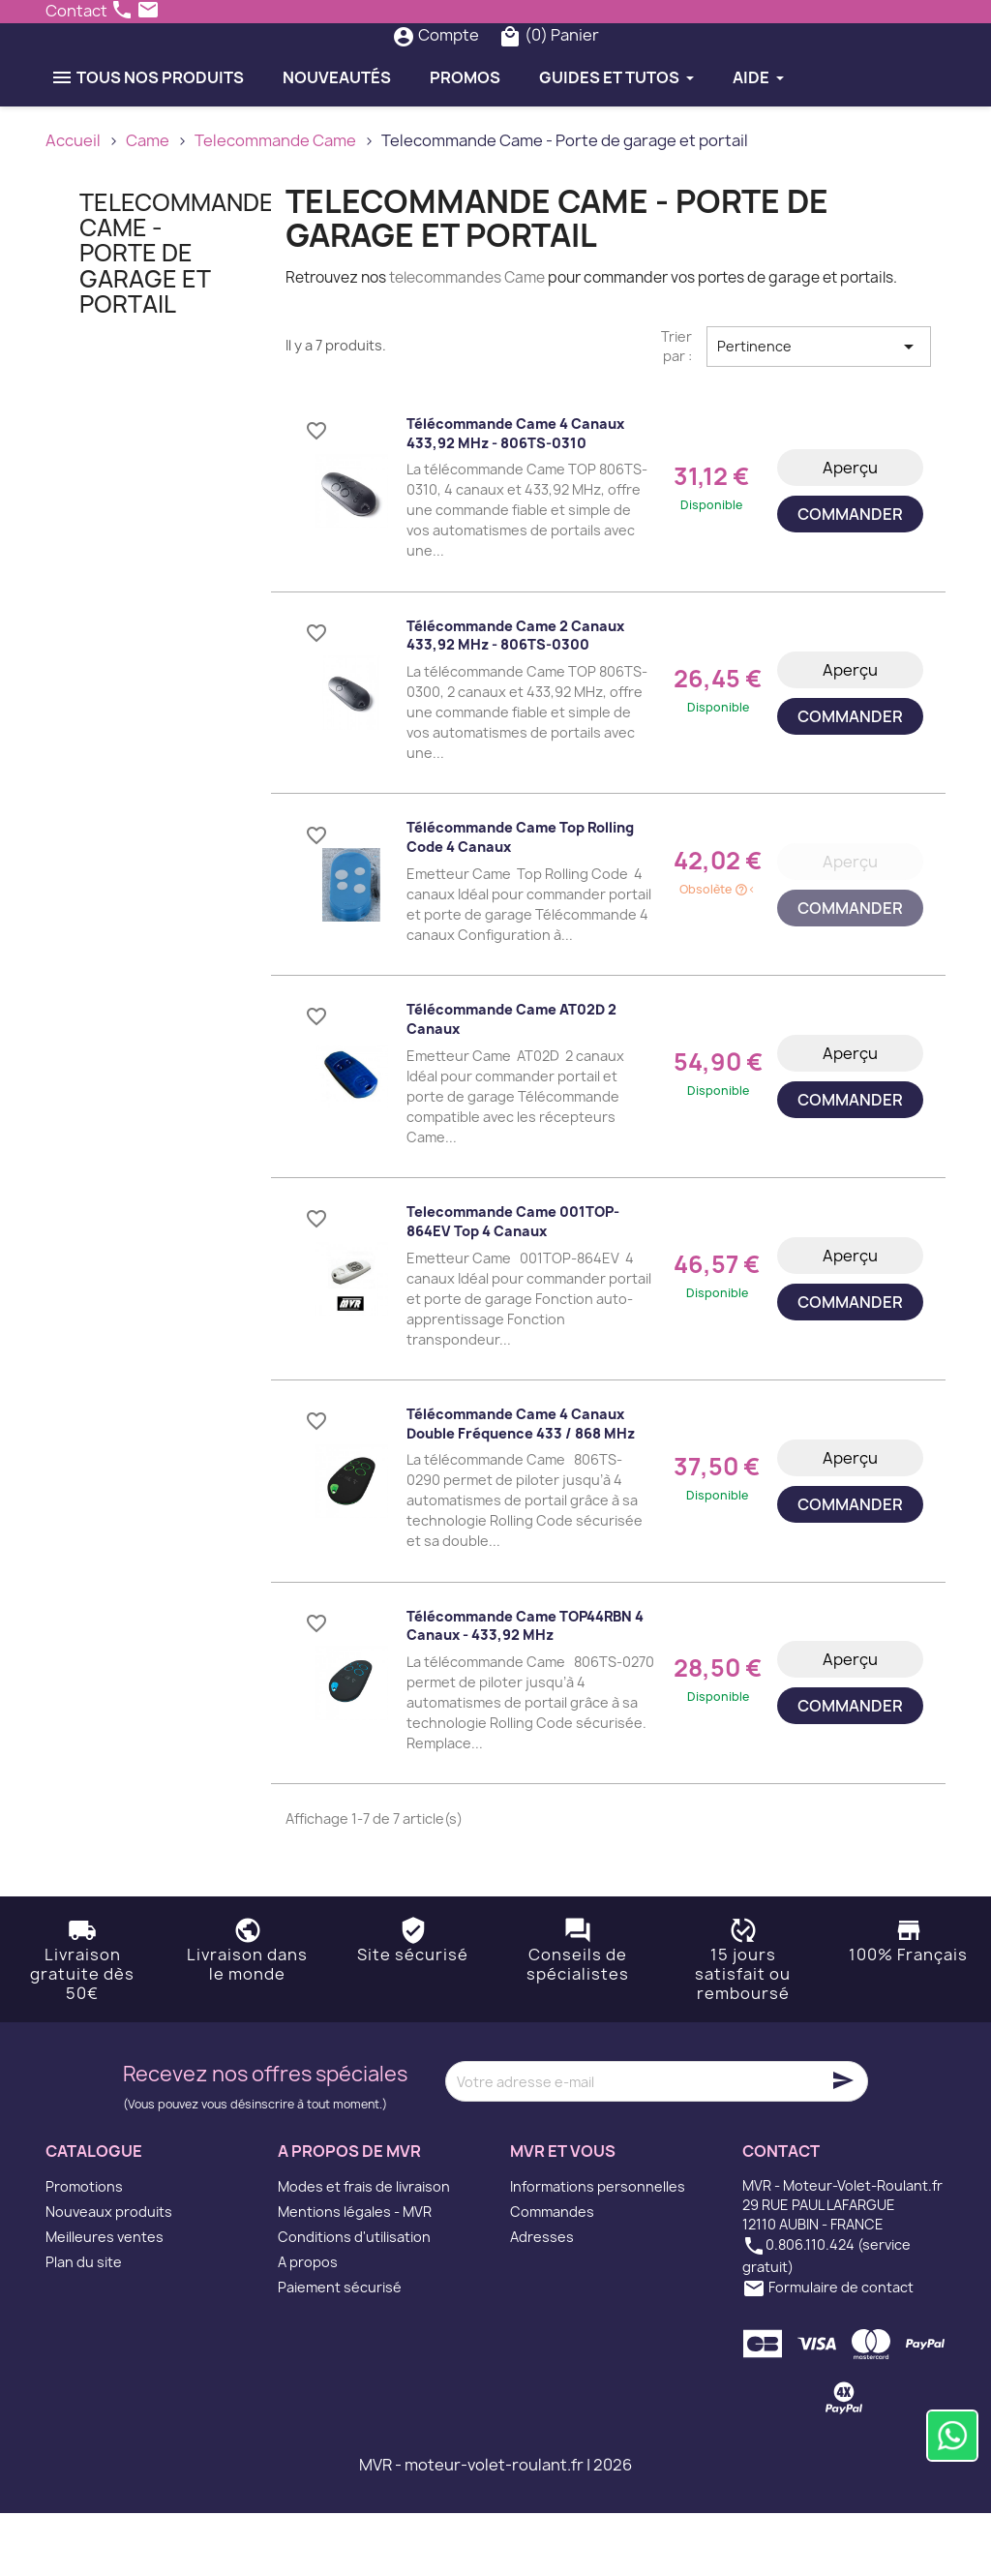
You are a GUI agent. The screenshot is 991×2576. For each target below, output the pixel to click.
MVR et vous (563, 2215)
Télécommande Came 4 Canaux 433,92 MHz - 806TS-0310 (515, 496)
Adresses (542, 2299)
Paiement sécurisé (340, 2350)
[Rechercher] (458, 66)
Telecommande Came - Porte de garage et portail (176, 316)
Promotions (84, 2249)
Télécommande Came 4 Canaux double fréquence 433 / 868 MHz (520, 1486)
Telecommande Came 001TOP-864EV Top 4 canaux (512, 1284)
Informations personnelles (597, 2249)
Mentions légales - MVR (355, 2274)
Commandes (552, 2274)
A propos (308, 2325)
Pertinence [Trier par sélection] (818, 409)
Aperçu (850, 530)
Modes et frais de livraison (364, 2249)
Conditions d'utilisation (354, 2299)
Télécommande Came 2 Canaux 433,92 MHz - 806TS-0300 (515, 698)
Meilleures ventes (104, 2299)
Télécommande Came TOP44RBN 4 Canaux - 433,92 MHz (525, 1689)
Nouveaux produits (108, 2274)
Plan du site (83, 2325)
